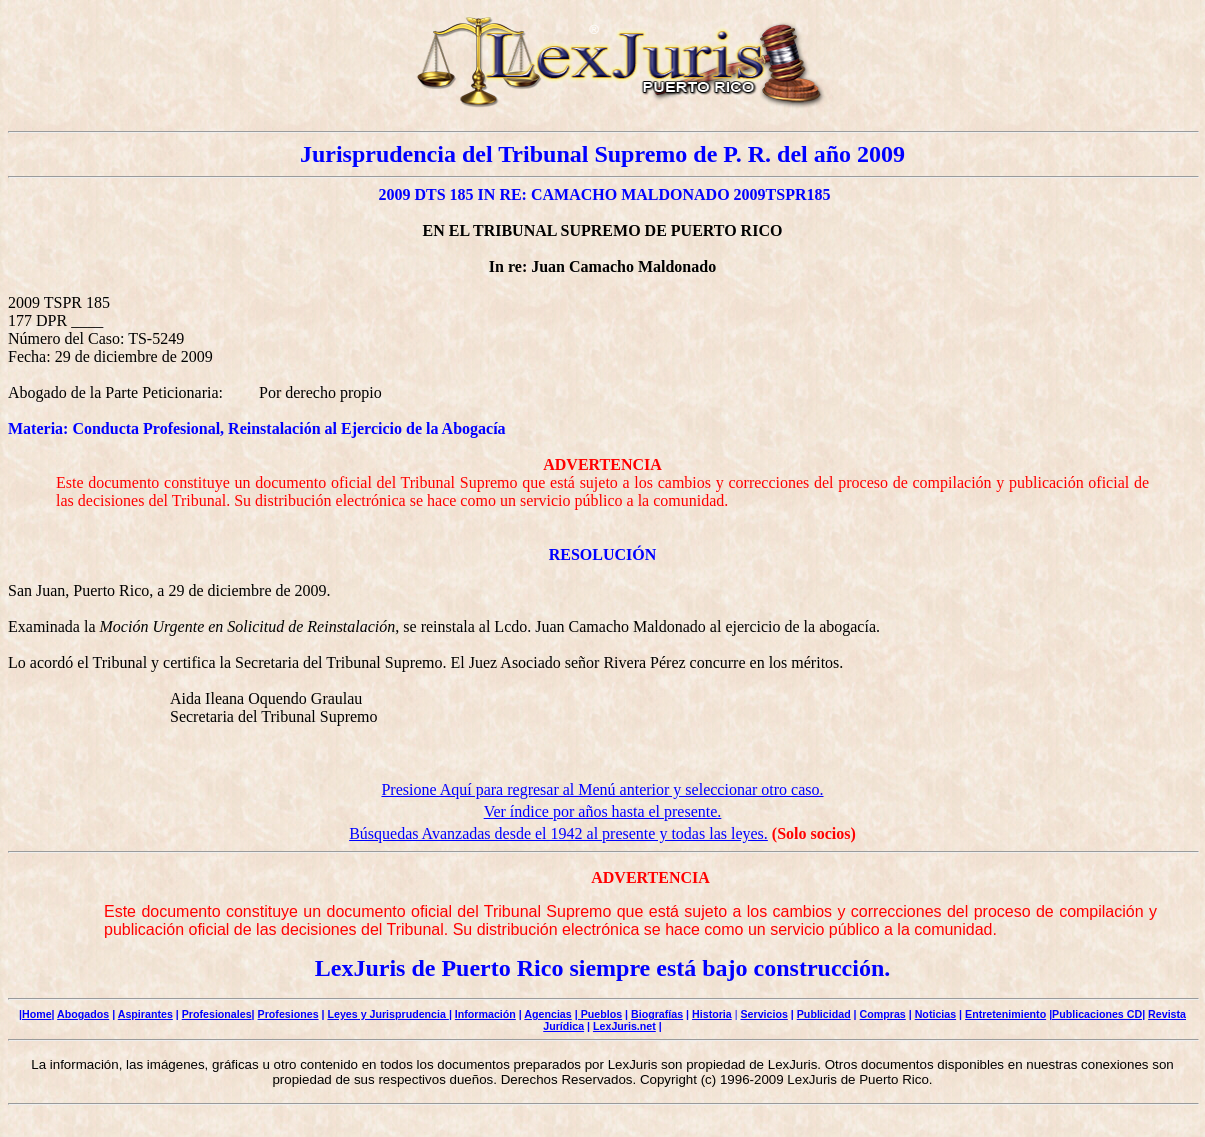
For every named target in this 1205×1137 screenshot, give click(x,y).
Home (37, 1014)
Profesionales (217, 1014)
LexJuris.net (624, 1026)
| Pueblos (598, 1014)
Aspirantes (145, 1014)
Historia (712, 1014)
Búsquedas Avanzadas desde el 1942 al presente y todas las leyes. (558, 833)
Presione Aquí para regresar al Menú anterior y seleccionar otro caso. (602, 789)
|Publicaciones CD (1095, 1014)
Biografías (657, 1014)
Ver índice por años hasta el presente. (603, 811)
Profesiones (288, 1014)
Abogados (83, 1014)
